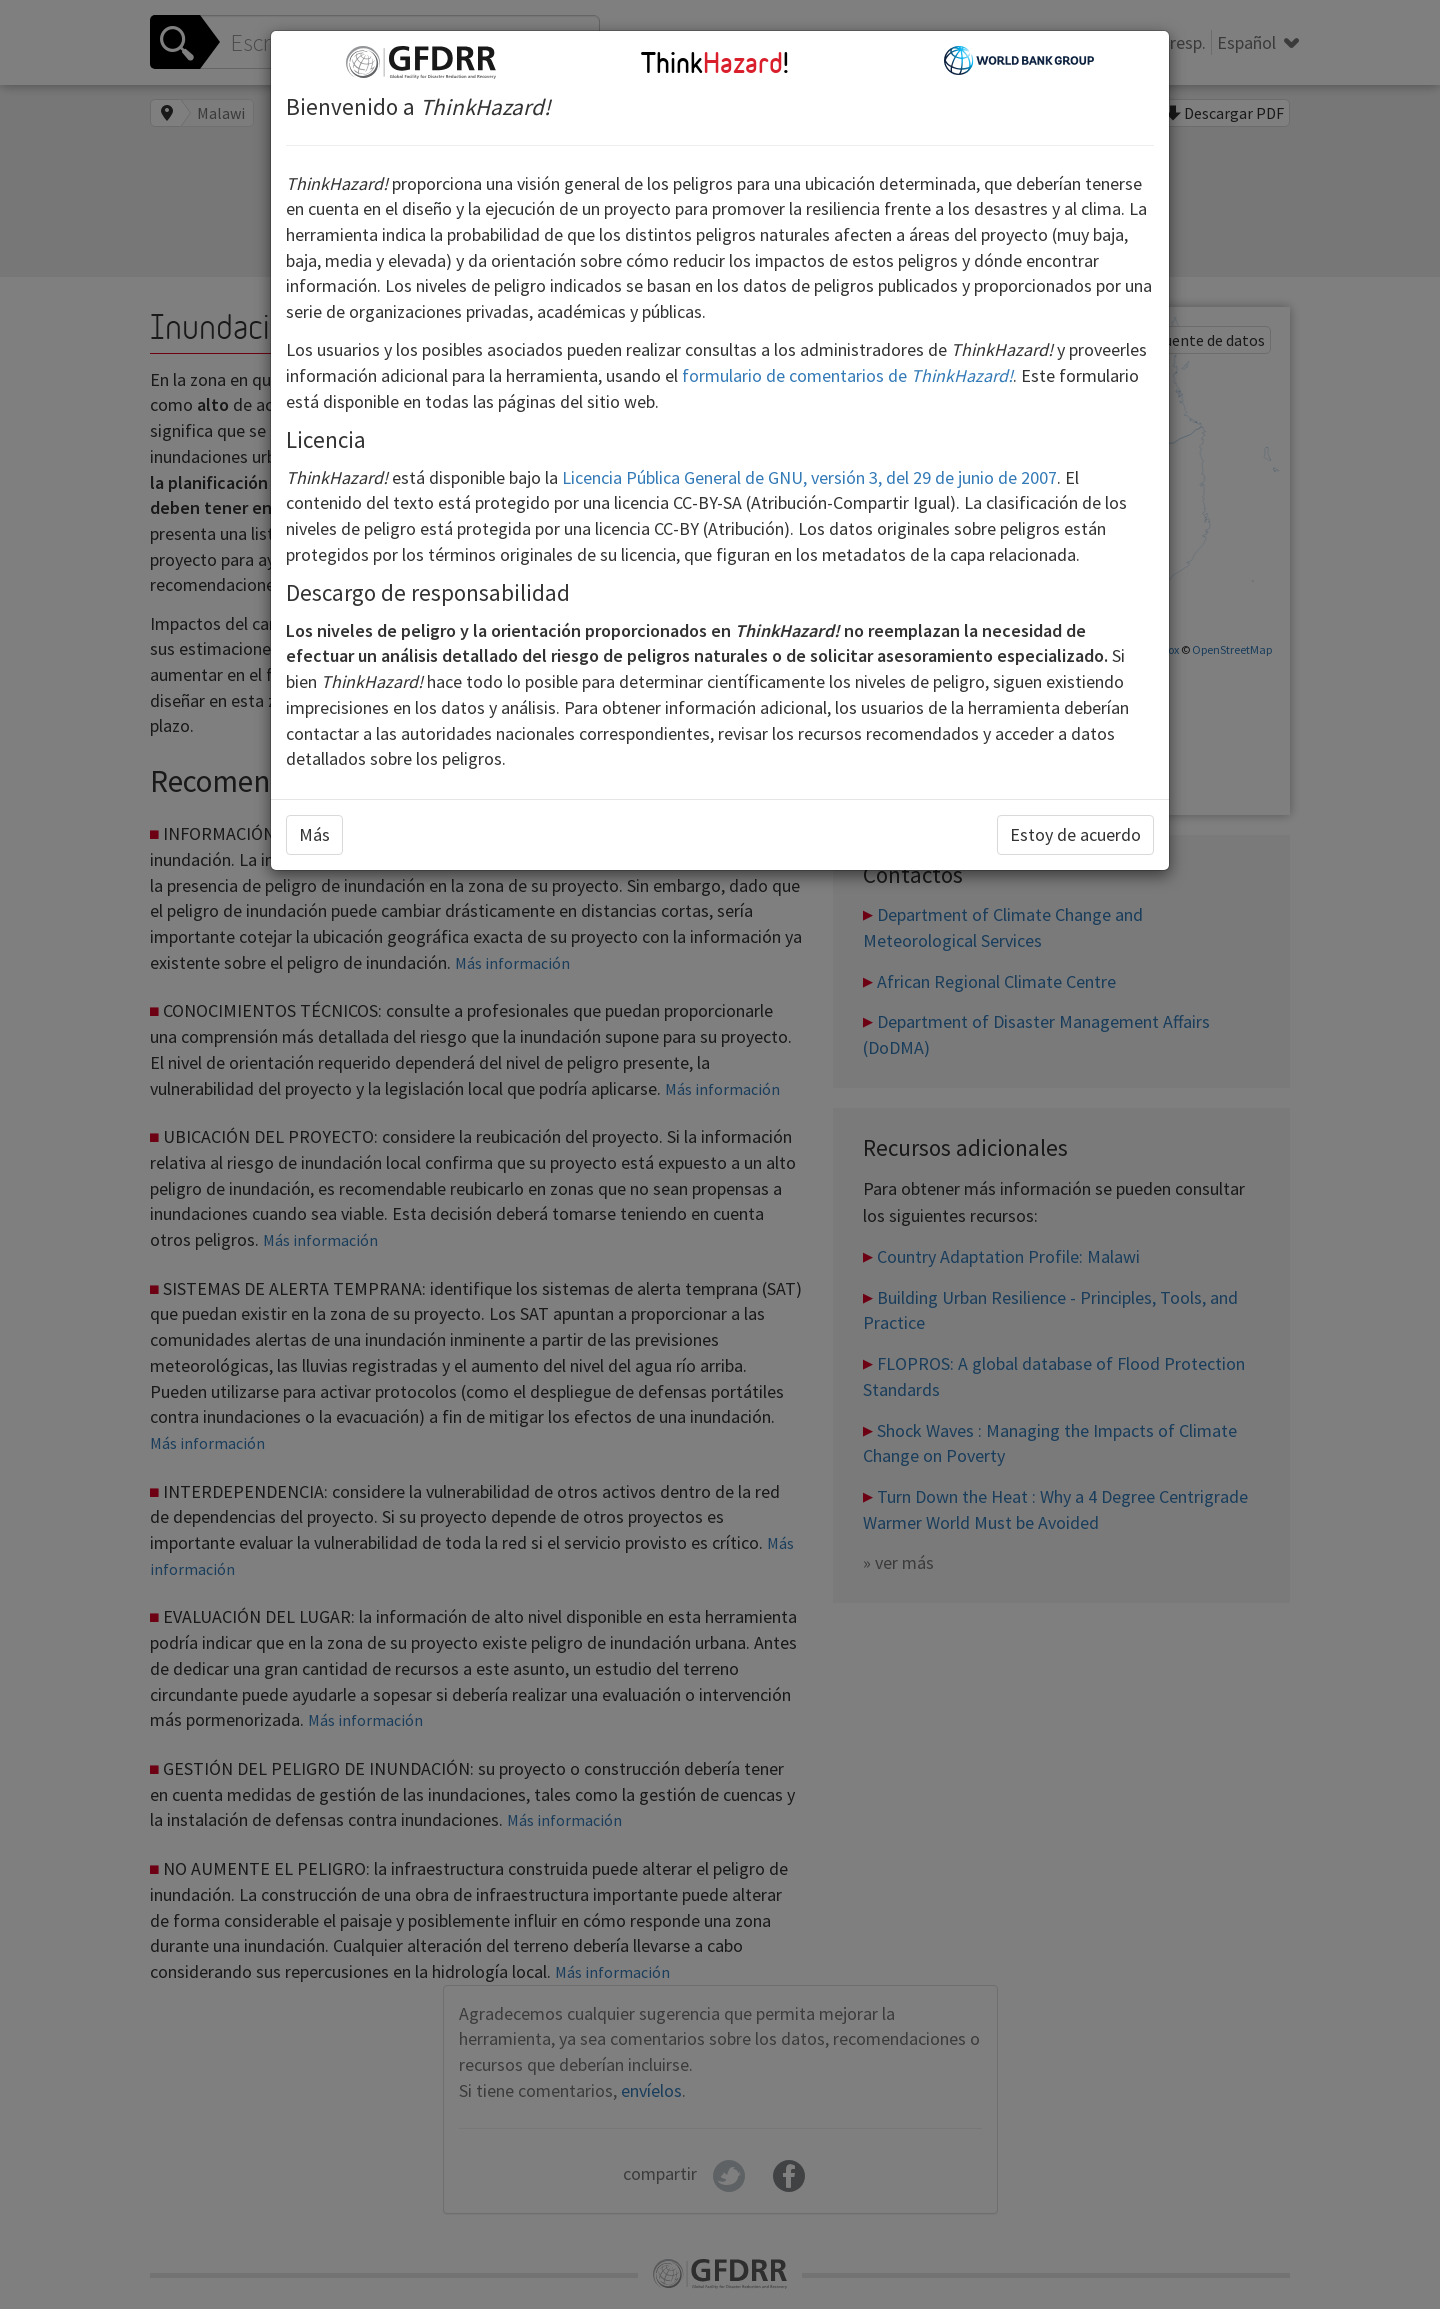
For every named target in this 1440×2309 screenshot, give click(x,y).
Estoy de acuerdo (1075, 834)
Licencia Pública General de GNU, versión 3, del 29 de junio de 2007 (809, 477)
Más (314, 834)
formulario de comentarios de (847, 375)
